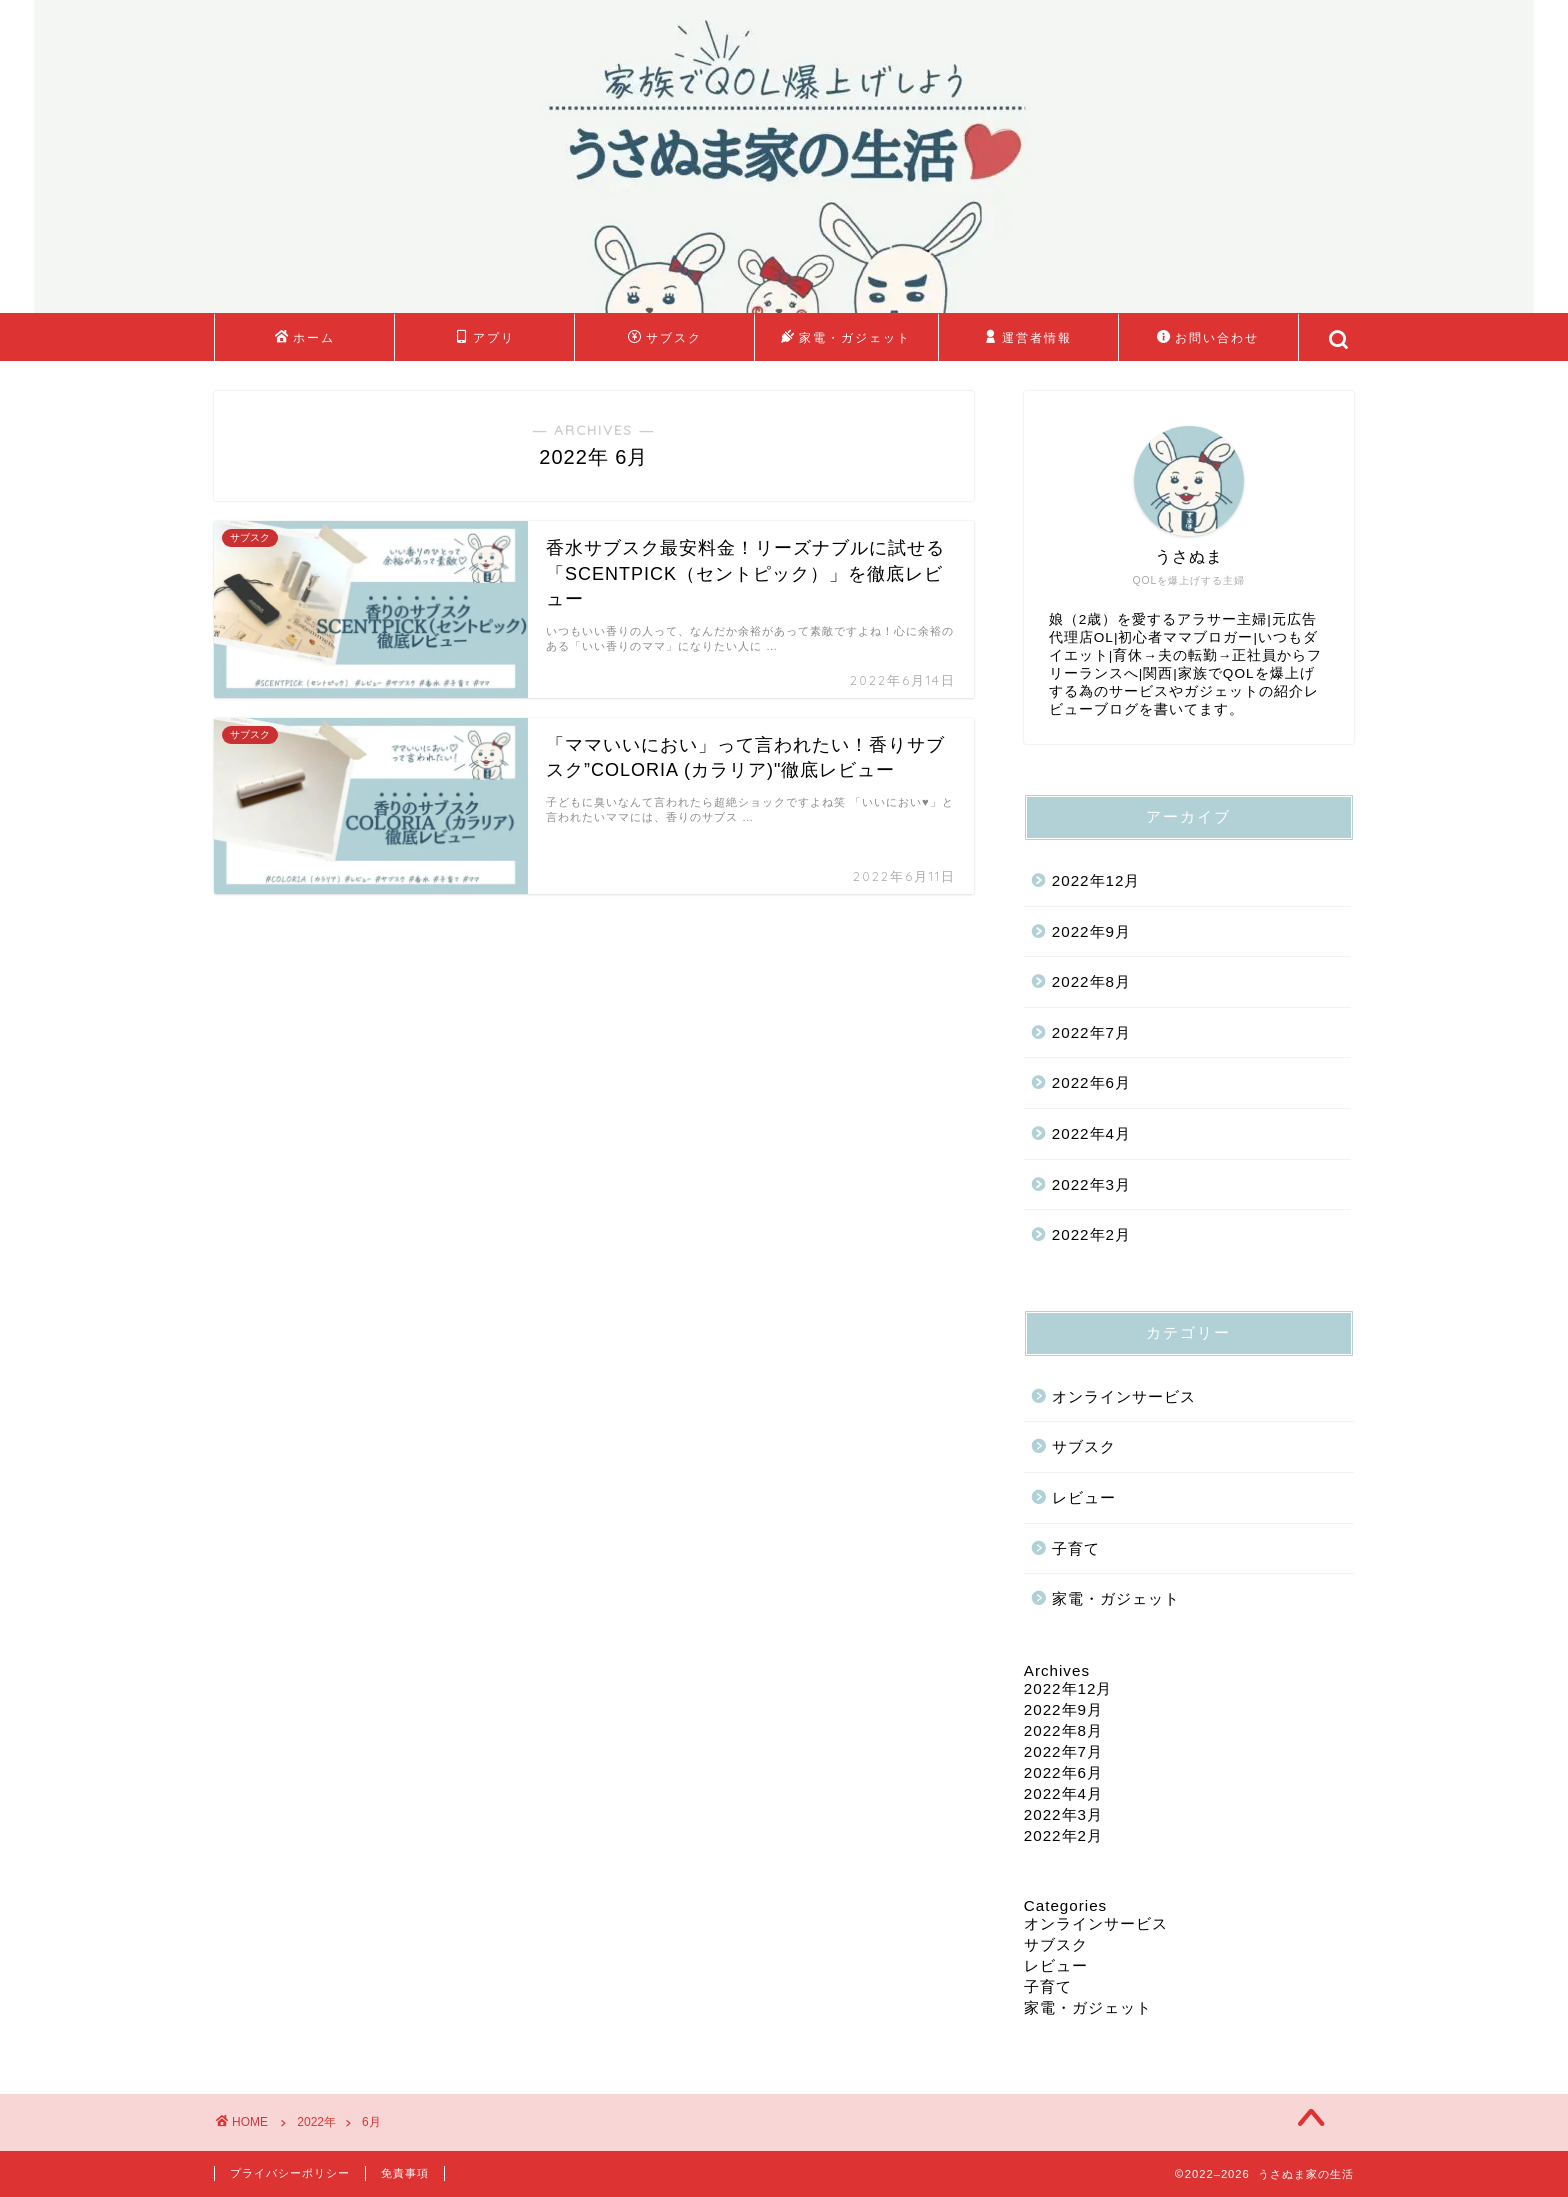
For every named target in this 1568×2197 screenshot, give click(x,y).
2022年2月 (1091, 1234)
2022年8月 (1091, 981)
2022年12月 (1096, 880)
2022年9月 (1091, 931)
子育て (1076, 1548)
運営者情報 (1028, 338)
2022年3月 (1091, 1184)
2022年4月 (1091, 1133)
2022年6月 (1091, 1082)
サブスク (665, 338)
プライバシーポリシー (290, 2173)
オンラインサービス (1124, 1396)
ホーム (305, 338)
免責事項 (405, 2173)
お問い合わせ (1208, 338)
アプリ (485, 338)
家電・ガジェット (846, 338)
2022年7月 (1091, 1032)
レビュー (1084, 1497)
